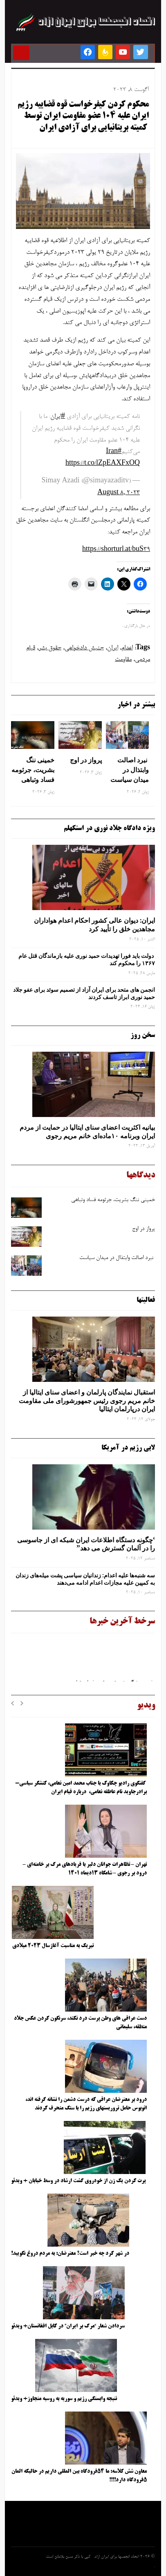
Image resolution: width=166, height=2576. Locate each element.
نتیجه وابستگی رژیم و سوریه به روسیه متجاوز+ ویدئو (64, 2399)
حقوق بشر (49, 648)
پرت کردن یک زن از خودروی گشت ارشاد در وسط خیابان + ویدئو (78, 2181)
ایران (112, 648)
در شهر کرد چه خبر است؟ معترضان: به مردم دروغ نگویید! (70, 2253)
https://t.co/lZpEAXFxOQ (102, 463)
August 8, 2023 (118, 493)
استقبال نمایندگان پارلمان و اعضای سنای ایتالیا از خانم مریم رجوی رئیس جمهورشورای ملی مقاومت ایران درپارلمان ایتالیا (87, 1400)
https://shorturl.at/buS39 (116, 549)
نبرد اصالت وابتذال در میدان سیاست (129, 770)
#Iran (113, 451)
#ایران (57, 416)
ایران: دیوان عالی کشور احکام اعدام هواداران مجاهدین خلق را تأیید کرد (94, 924)
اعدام (127, 648)
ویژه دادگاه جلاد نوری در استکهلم (109, 828)
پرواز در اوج (86, 760)
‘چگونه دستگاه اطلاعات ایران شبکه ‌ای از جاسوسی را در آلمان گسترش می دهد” (86, 1544)
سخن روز (142, 1035)
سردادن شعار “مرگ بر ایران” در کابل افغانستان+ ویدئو (68, 2326)
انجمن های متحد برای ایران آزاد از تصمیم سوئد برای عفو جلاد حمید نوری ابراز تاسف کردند (84, 993)
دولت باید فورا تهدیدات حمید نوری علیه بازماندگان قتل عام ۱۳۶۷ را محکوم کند (86, 959)
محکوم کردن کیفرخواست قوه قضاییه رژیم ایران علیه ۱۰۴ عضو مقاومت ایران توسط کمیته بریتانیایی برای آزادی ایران (83, 116)
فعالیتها (146, 1300)
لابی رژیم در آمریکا (128, 1448)
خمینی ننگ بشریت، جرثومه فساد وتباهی (32, 770)
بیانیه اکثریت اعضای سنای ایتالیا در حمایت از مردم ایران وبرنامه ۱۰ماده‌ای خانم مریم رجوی (87, 1131)
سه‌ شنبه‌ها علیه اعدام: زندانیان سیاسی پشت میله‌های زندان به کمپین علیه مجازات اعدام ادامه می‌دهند (85, 1579)
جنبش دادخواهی (84, 648)
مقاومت (123, 659)
